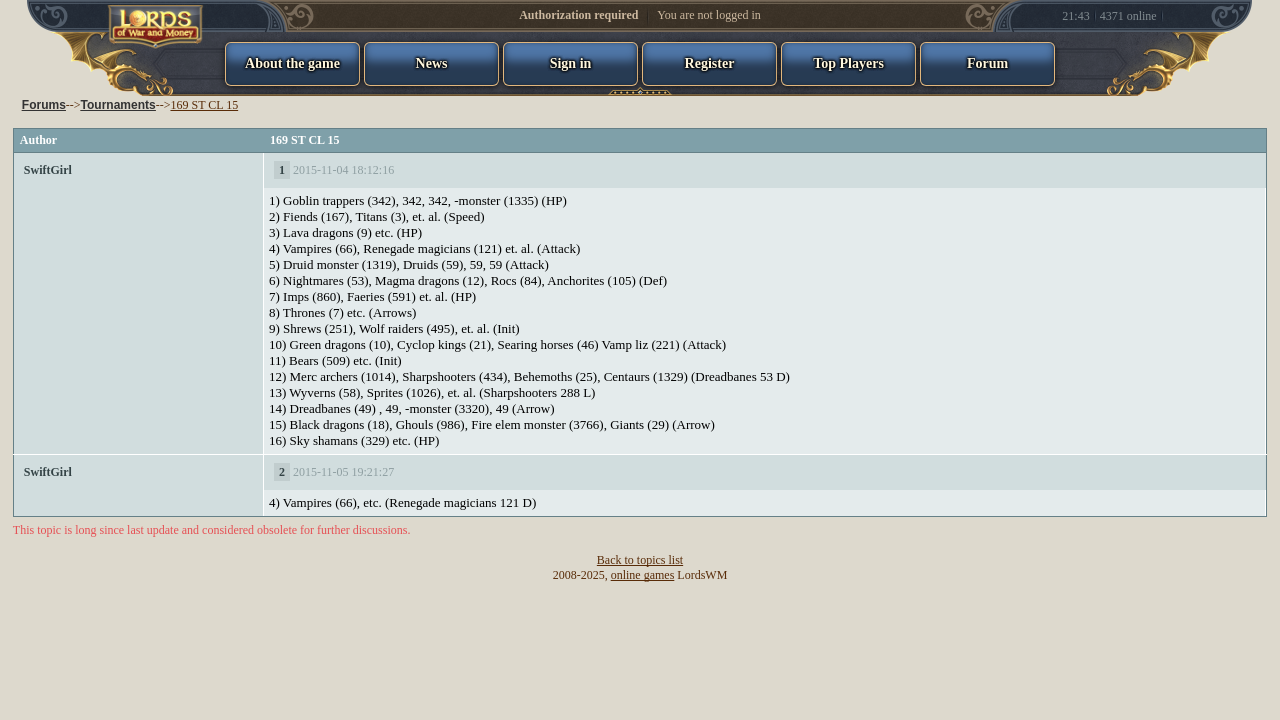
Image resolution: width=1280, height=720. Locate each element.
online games (643, 575)
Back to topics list (640, 560)
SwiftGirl (48, 170)
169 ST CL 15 (204, 105)
